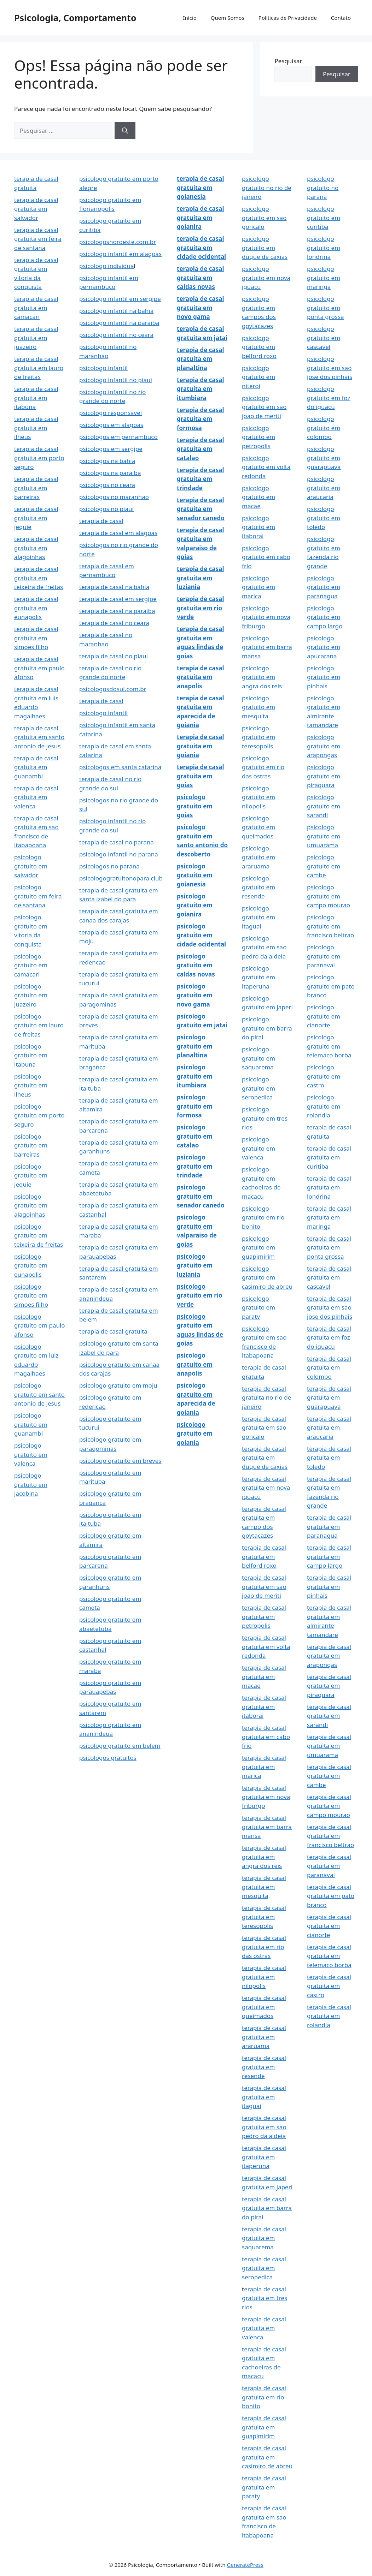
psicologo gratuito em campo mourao (328, 896)
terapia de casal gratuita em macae (264, 1676)
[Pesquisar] (125, 130)
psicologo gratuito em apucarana (323, 647)
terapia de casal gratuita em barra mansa (267, 1827)
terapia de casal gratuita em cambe (329, 1776)
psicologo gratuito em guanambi (30, 1424)
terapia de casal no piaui (113, 656)
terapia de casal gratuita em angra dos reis (264, 1857)
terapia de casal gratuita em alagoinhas (36, 548)
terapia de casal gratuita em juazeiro (36, 338)
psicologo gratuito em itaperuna (258, 977)
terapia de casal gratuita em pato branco (330, 1896)
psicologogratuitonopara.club (121, 878)
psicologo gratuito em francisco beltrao (330, 926)
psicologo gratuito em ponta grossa (325, 308)
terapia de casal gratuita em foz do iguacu (329, 1337)
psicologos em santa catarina (120, 767)
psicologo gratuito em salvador (30, 866)
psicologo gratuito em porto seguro (39, 1115)
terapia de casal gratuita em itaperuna (264, 2157)
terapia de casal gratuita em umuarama (329, 1746)
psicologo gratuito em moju (118, 1385)
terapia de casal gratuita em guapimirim (264, 2427)
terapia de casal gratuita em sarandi (329, 1716)
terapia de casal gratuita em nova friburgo (266, 1796)
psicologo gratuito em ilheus (30, 1085)
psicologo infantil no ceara (116, 335)
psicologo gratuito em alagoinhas (30, 1205)
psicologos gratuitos (107, 1757)
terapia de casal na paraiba (117, 611)
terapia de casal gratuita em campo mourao (329, 1806)
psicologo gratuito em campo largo (324, 617)
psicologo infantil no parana (118, 854)
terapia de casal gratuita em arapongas (329, 1656)
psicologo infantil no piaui (115, 380)
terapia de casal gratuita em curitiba (329, 1157)
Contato (341, 17)
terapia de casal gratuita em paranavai (329, 1866)
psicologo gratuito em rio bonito (263, 1217)
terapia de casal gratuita (113, 1331)
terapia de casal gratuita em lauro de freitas (38, 368)
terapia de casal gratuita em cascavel (329, 1277)
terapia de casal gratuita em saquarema (264, 2238)
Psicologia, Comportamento (75, 18)
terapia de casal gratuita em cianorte (329, 1926)
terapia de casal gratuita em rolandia (329, 2016)
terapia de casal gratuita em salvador (36, 209)
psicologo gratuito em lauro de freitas (39, 1025)
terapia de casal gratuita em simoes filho (36, 638)
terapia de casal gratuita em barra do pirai (267, 2208)
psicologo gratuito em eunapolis (30, 1265)
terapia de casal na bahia (114, 587)
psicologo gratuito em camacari (30, 965)
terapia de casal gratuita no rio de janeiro (266, 1397)
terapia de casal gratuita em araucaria (329, 1427)
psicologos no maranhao (114, 497)
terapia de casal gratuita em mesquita (264, 1887)
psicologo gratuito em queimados (258, 827)
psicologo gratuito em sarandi (323, 806)
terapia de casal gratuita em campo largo (329, 1556)
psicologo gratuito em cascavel (323, 338)
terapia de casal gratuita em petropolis (264, 1616)
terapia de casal (101, 521)
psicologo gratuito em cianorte (323, 1016)
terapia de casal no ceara (114, 623)
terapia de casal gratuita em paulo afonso (39, 668)
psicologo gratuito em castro (323, 1076)
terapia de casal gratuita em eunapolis (36, 608)
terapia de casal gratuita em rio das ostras (264, 1947)
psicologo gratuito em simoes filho (31, 1295)
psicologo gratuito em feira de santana (38, 896)
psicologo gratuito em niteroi (258, 377)
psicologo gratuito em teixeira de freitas (38, 1235)
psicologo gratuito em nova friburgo (266, 617)
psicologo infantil (103, 368)
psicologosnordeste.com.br (117, 242)
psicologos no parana (109, 866)
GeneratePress (245, 2564)
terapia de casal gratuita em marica (264, 1766)
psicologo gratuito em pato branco (331, 986)
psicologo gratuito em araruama (258, 857)
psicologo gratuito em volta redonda (266, 467)
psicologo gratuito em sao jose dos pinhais (329, 368)
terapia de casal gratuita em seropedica (264, 2268)
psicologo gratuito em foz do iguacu (328, 398)
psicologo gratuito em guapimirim (258, 1247)
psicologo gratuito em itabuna (30, 1055)
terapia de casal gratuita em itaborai (264, 1706)
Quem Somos (227, 17)
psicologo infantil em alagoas (120, 254)
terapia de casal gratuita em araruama (264, 2037)
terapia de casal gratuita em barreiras (36, 488)
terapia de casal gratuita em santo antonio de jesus (39, 737)
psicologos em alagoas (111, 425)
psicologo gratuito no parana (322, 187)
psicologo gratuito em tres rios (264, 1118)
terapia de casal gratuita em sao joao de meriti (264, 1586)
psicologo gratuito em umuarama (323, 836)
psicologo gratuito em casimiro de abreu (267, 1277)
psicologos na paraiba (110, 473)
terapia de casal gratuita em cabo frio (266, 1736)
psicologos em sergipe (111, 449)
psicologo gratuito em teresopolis (258, 737)
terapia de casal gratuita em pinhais (329, 1586)
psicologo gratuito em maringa (323, 278)
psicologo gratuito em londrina (323, 248)
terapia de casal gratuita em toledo (329, 1457)
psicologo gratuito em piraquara (323, 776)
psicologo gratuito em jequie (30, 1175)
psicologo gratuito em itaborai (258, 527)
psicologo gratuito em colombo (323, 428)
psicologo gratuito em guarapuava (324, 458)
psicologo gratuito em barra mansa (267, 647)
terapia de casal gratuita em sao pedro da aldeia (264, 2127)
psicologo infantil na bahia (116, 311)
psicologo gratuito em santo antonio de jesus (39, 1394)
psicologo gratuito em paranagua (323, 587)
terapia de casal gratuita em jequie (36, 518)
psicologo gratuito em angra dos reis (262, 677)
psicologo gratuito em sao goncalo (264, 217)
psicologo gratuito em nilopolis (258, 797)
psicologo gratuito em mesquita (258, 707)
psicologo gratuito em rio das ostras (263, 767)
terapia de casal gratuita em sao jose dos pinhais (329, 1307)
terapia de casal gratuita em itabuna (36, 398)
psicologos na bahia (107, 461)
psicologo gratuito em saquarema (258, 1058)
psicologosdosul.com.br (112, 689)
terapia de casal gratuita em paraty (264, 2487)
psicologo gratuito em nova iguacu (266, 278)
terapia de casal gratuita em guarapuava (329, 1397)
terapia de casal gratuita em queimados (264, 2007)
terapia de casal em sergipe (118, 599)
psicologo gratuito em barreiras (30, 1145)
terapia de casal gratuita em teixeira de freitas (38, 578)
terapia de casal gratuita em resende (264, 2067)
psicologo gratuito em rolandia (323, 1106)
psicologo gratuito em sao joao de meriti (264, 407)
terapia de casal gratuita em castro (329, 1986)
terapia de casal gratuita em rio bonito (264, 2397)
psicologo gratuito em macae (258, 497)
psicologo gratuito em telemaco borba (329, 1046)
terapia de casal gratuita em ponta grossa (329, 1247)
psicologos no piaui (106, 509)
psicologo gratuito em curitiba (323, 217)
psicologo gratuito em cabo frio (266, 557)
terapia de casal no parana (116, 842)
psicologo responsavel (110, 413)
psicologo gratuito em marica (258, 587)
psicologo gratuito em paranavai (323, 956)
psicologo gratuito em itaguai (258, 917)
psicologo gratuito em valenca (30, 1454)
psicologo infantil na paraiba (119, 323)
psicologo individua (106, 266)
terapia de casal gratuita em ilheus (36, 428)
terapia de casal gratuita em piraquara (329, 1686)
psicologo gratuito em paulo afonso (39, 1325)
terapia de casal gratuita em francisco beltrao (330, 1836)
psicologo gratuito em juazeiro (30, 995)
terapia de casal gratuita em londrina (329, 1187)
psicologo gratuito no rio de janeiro (266, 187)
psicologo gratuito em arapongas (323, 746)
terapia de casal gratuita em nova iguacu (266, 1487)
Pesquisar (288, 61)
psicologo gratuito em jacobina (30, 1484)
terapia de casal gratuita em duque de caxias (264, 1457)
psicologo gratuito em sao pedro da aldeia (264, 947)
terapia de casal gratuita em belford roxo (264, 1556)
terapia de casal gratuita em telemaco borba (329, 1956)
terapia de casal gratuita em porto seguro (39, 458)
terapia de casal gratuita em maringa (329, 1217)
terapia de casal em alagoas (118, 533)
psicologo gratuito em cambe (323, 866)
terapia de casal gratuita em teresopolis (264, 1917)
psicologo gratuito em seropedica (258, 1088)
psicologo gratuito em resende (258, 887)
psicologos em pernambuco (118, 437)
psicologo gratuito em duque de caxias (264, 248)
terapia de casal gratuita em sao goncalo (264, 1427)
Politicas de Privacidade (287, 17)
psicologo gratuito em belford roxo (259, 347)
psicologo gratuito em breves (120, 1460)
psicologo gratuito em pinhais (323, 677)
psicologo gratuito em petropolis (258, 437)
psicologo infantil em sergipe (120, 299)
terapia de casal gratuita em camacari (36, 308)
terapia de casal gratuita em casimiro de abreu (267, 2457)
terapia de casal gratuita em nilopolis (264, 1977)
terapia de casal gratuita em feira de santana (38, 239)
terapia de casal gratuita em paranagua (329, 1526)
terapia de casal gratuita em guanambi (36, 767)
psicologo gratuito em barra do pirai (267, 1028)
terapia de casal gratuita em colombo (329, 1367)
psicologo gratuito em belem (120, 1745)
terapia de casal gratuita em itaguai (264, 2097)
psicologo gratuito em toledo (323, 518)
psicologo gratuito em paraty (258, 1307)
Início (189, 17)
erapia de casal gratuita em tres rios (264, 2298)
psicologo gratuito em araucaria (323, 488)
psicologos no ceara (107, 485)
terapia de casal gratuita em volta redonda (266, 1646)
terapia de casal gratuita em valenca (36, 797)
